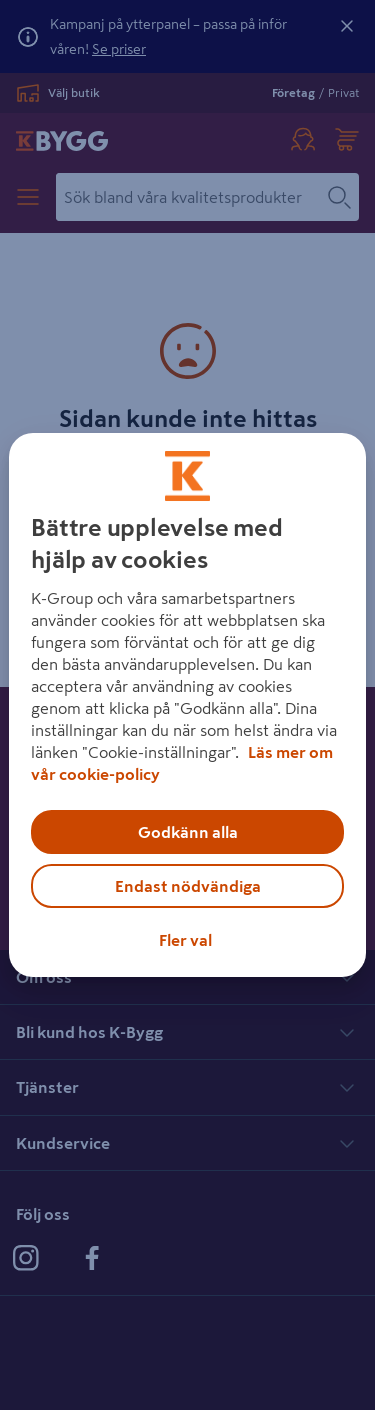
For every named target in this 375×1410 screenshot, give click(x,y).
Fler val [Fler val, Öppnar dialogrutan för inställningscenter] (185, 940)
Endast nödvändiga (188, 886)
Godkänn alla (188, 832)
